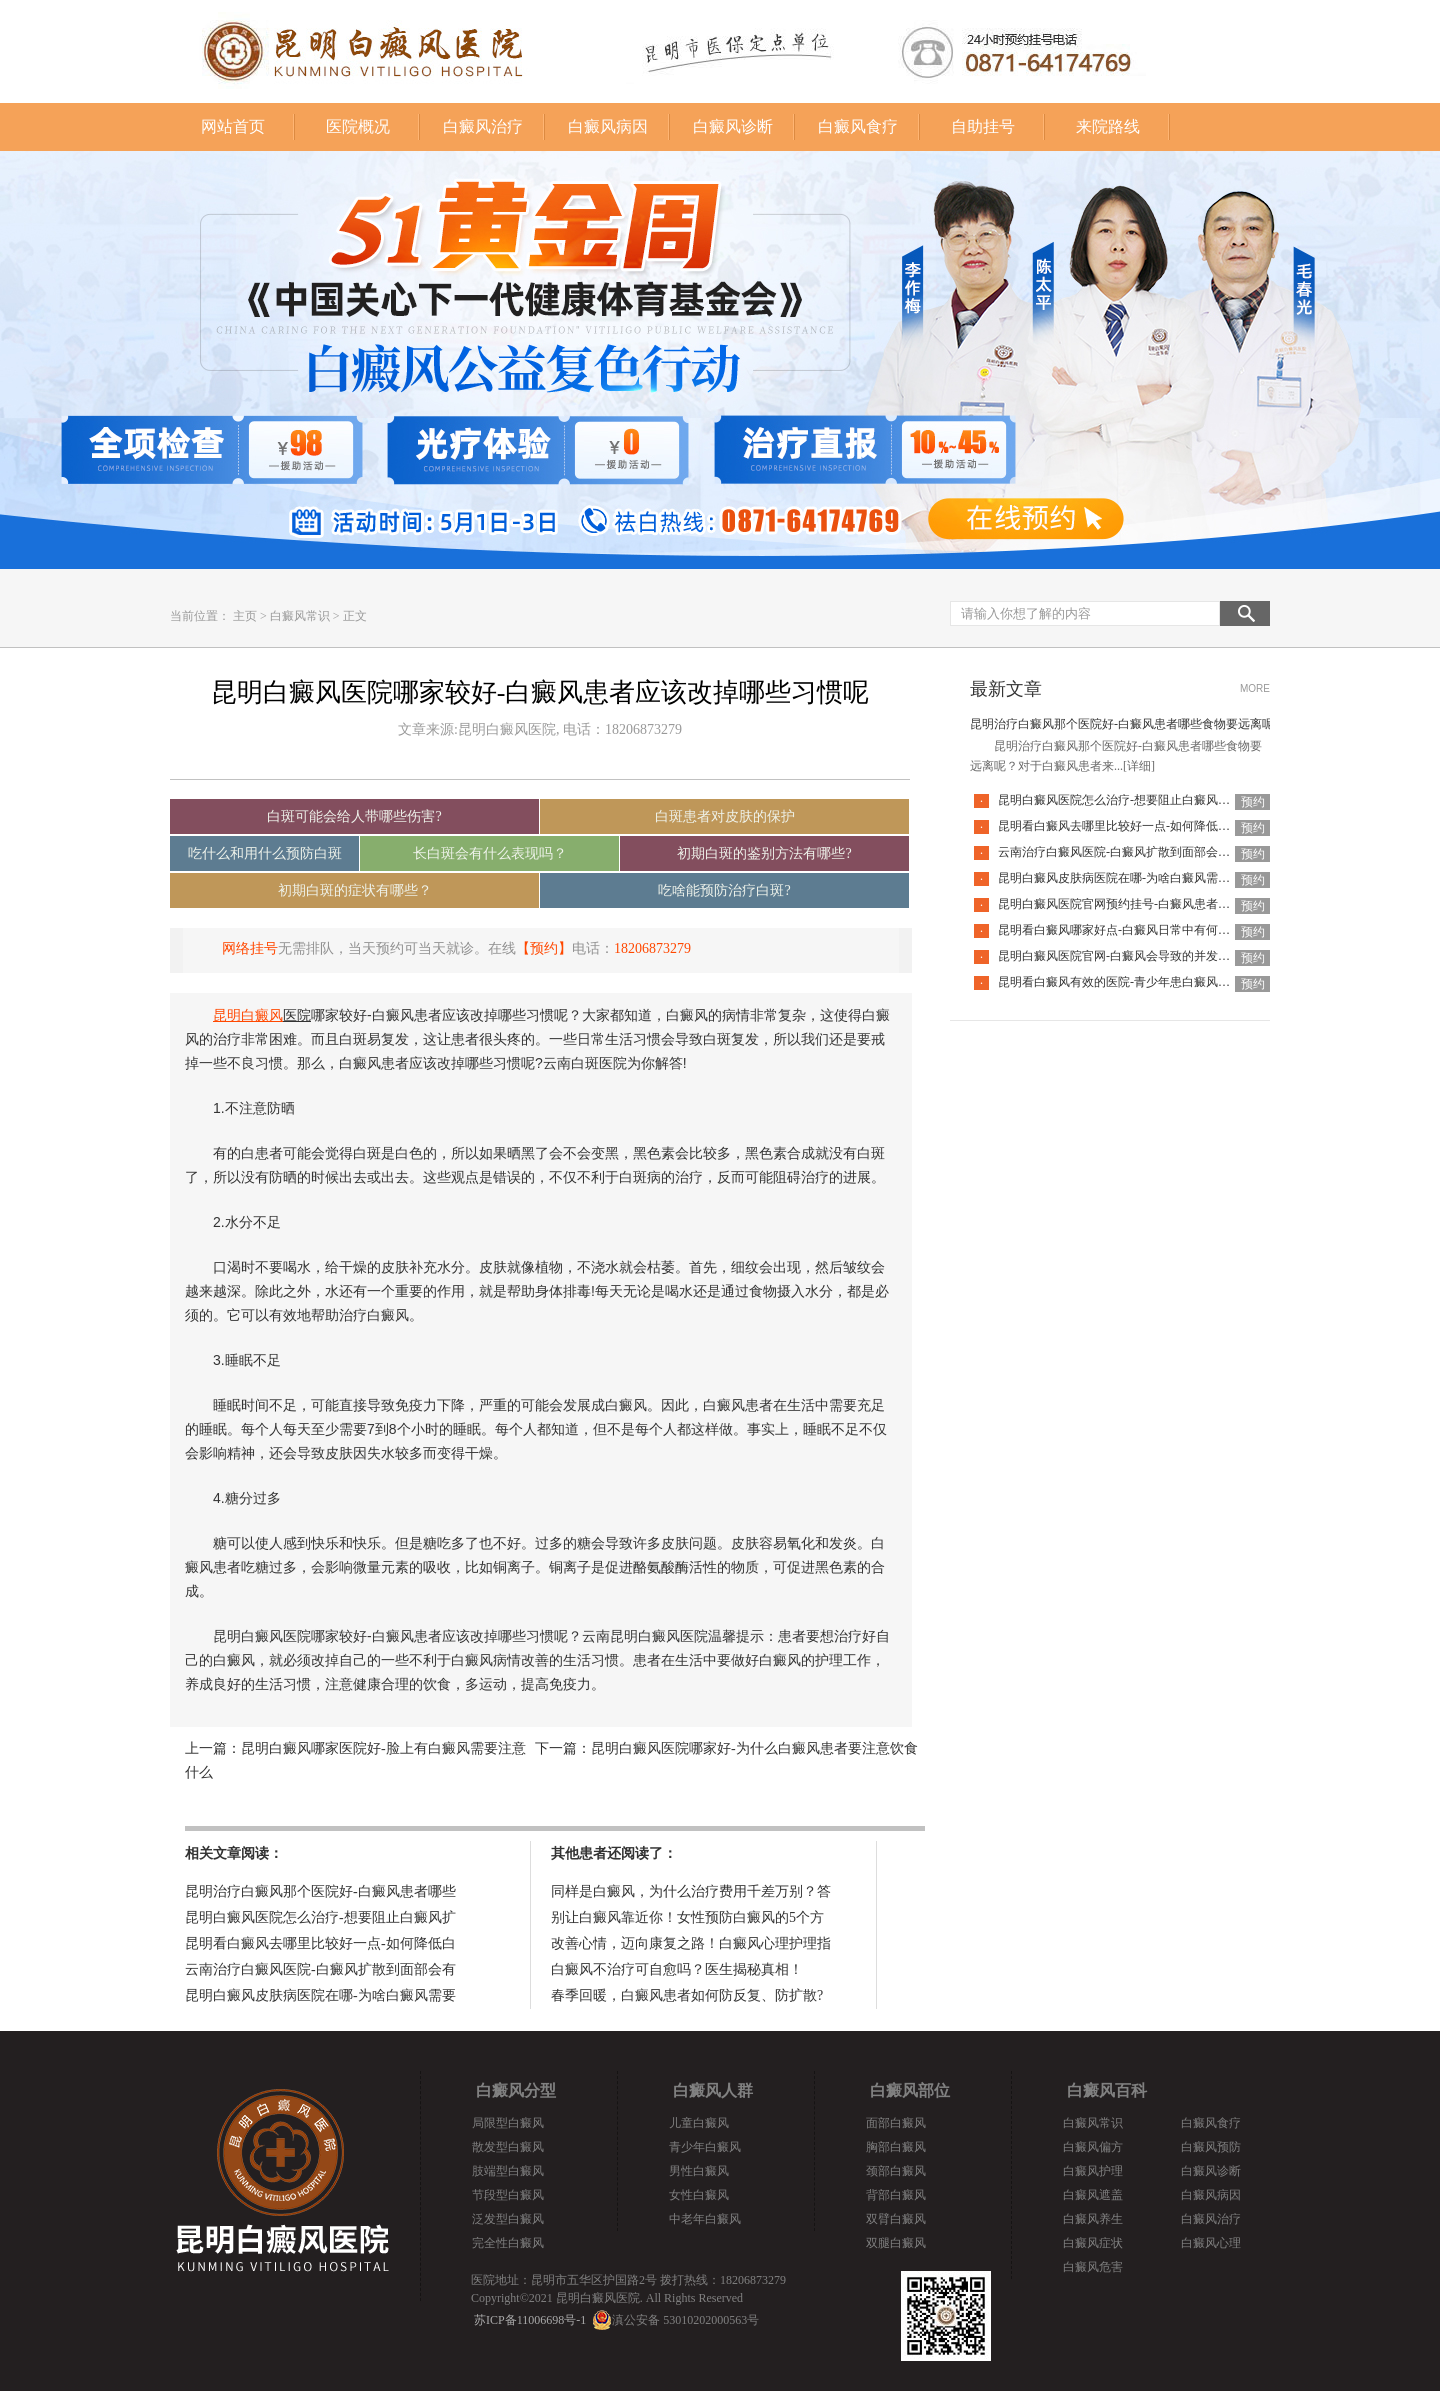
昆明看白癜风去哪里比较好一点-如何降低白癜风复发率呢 (1150, 826)
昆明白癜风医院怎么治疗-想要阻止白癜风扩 (320, 1917)
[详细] (1139, 766)
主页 (245, 616)
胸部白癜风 (896, 2147)
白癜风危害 (1093, 2267)
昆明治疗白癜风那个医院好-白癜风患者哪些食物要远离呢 (1122, 724)
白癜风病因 (608, 126)
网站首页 (233, 126)
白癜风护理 (1093, 2171)
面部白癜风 (896, 2123)
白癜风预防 (1211, 2147)
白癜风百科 (1107, 2090)
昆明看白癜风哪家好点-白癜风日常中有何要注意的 (1132, 930)
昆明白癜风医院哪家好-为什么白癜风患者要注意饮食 (754, 1748)
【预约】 (544, 948)
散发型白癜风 (508, 2147)
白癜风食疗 (858, 126)
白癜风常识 (300, 616)
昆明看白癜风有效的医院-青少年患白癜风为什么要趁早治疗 (1156, 982)
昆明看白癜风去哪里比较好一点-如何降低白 (320, 1943)
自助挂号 (983, 126)
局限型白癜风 (508, 2123)
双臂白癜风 (896, 2219)
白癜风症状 (1093, 2243)
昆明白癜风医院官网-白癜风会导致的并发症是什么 (1132, 956)
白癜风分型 (516, 2090)
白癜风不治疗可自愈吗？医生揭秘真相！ (677, 1969)
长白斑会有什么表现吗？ (490, 853)
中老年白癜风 (705, 2219)
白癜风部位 (910, 2090)
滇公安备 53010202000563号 (685, 2320)
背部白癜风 (896, 2195)
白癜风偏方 (1093, 2147)
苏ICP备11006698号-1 (530, 2320)
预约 (1253, 802)
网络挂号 (250, 948)
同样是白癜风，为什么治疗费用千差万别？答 (691, 1891)
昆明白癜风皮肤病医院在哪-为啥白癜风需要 (320, 1995)
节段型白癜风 (508, 2195)
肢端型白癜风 (508, 2171)
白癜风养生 (1093, 2219)
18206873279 (652, 948)
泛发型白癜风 (508, 2219)
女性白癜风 (699, 2195)
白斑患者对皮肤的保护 (725, 816)
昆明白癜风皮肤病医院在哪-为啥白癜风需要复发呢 (1132, 878)
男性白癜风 (699, 2171)
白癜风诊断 (733, 126)
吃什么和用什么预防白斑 (265, 853)
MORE (1255, 688)
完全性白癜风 (508, 2243)
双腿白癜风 (896, 2243)
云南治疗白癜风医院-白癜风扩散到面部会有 (320, 1969)
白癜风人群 (713, 2090)
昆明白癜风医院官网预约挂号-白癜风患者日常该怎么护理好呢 (1162, 904)
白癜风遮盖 (1093, 2195)
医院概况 (358, 126)
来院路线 (1108, 126)
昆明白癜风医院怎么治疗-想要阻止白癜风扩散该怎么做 (1144, 800)
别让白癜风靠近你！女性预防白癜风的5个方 (687, 1917)
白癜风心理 (1211, 2243)
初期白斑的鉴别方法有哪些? (764, 853)
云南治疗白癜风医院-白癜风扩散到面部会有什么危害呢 (1144, 852)
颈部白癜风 (896, 2171)
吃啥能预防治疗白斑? (724, 890)
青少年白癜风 (705, 2147)
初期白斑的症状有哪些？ (355, 890)
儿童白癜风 (699, 2123)
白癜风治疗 (483, 126)
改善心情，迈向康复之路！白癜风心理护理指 (691, 1943)
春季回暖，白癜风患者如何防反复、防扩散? (687, 1995)
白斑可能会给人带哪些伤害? (354, 816)
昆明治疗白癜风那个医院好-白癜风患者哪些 (320, 1891)
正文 (355, 616)
